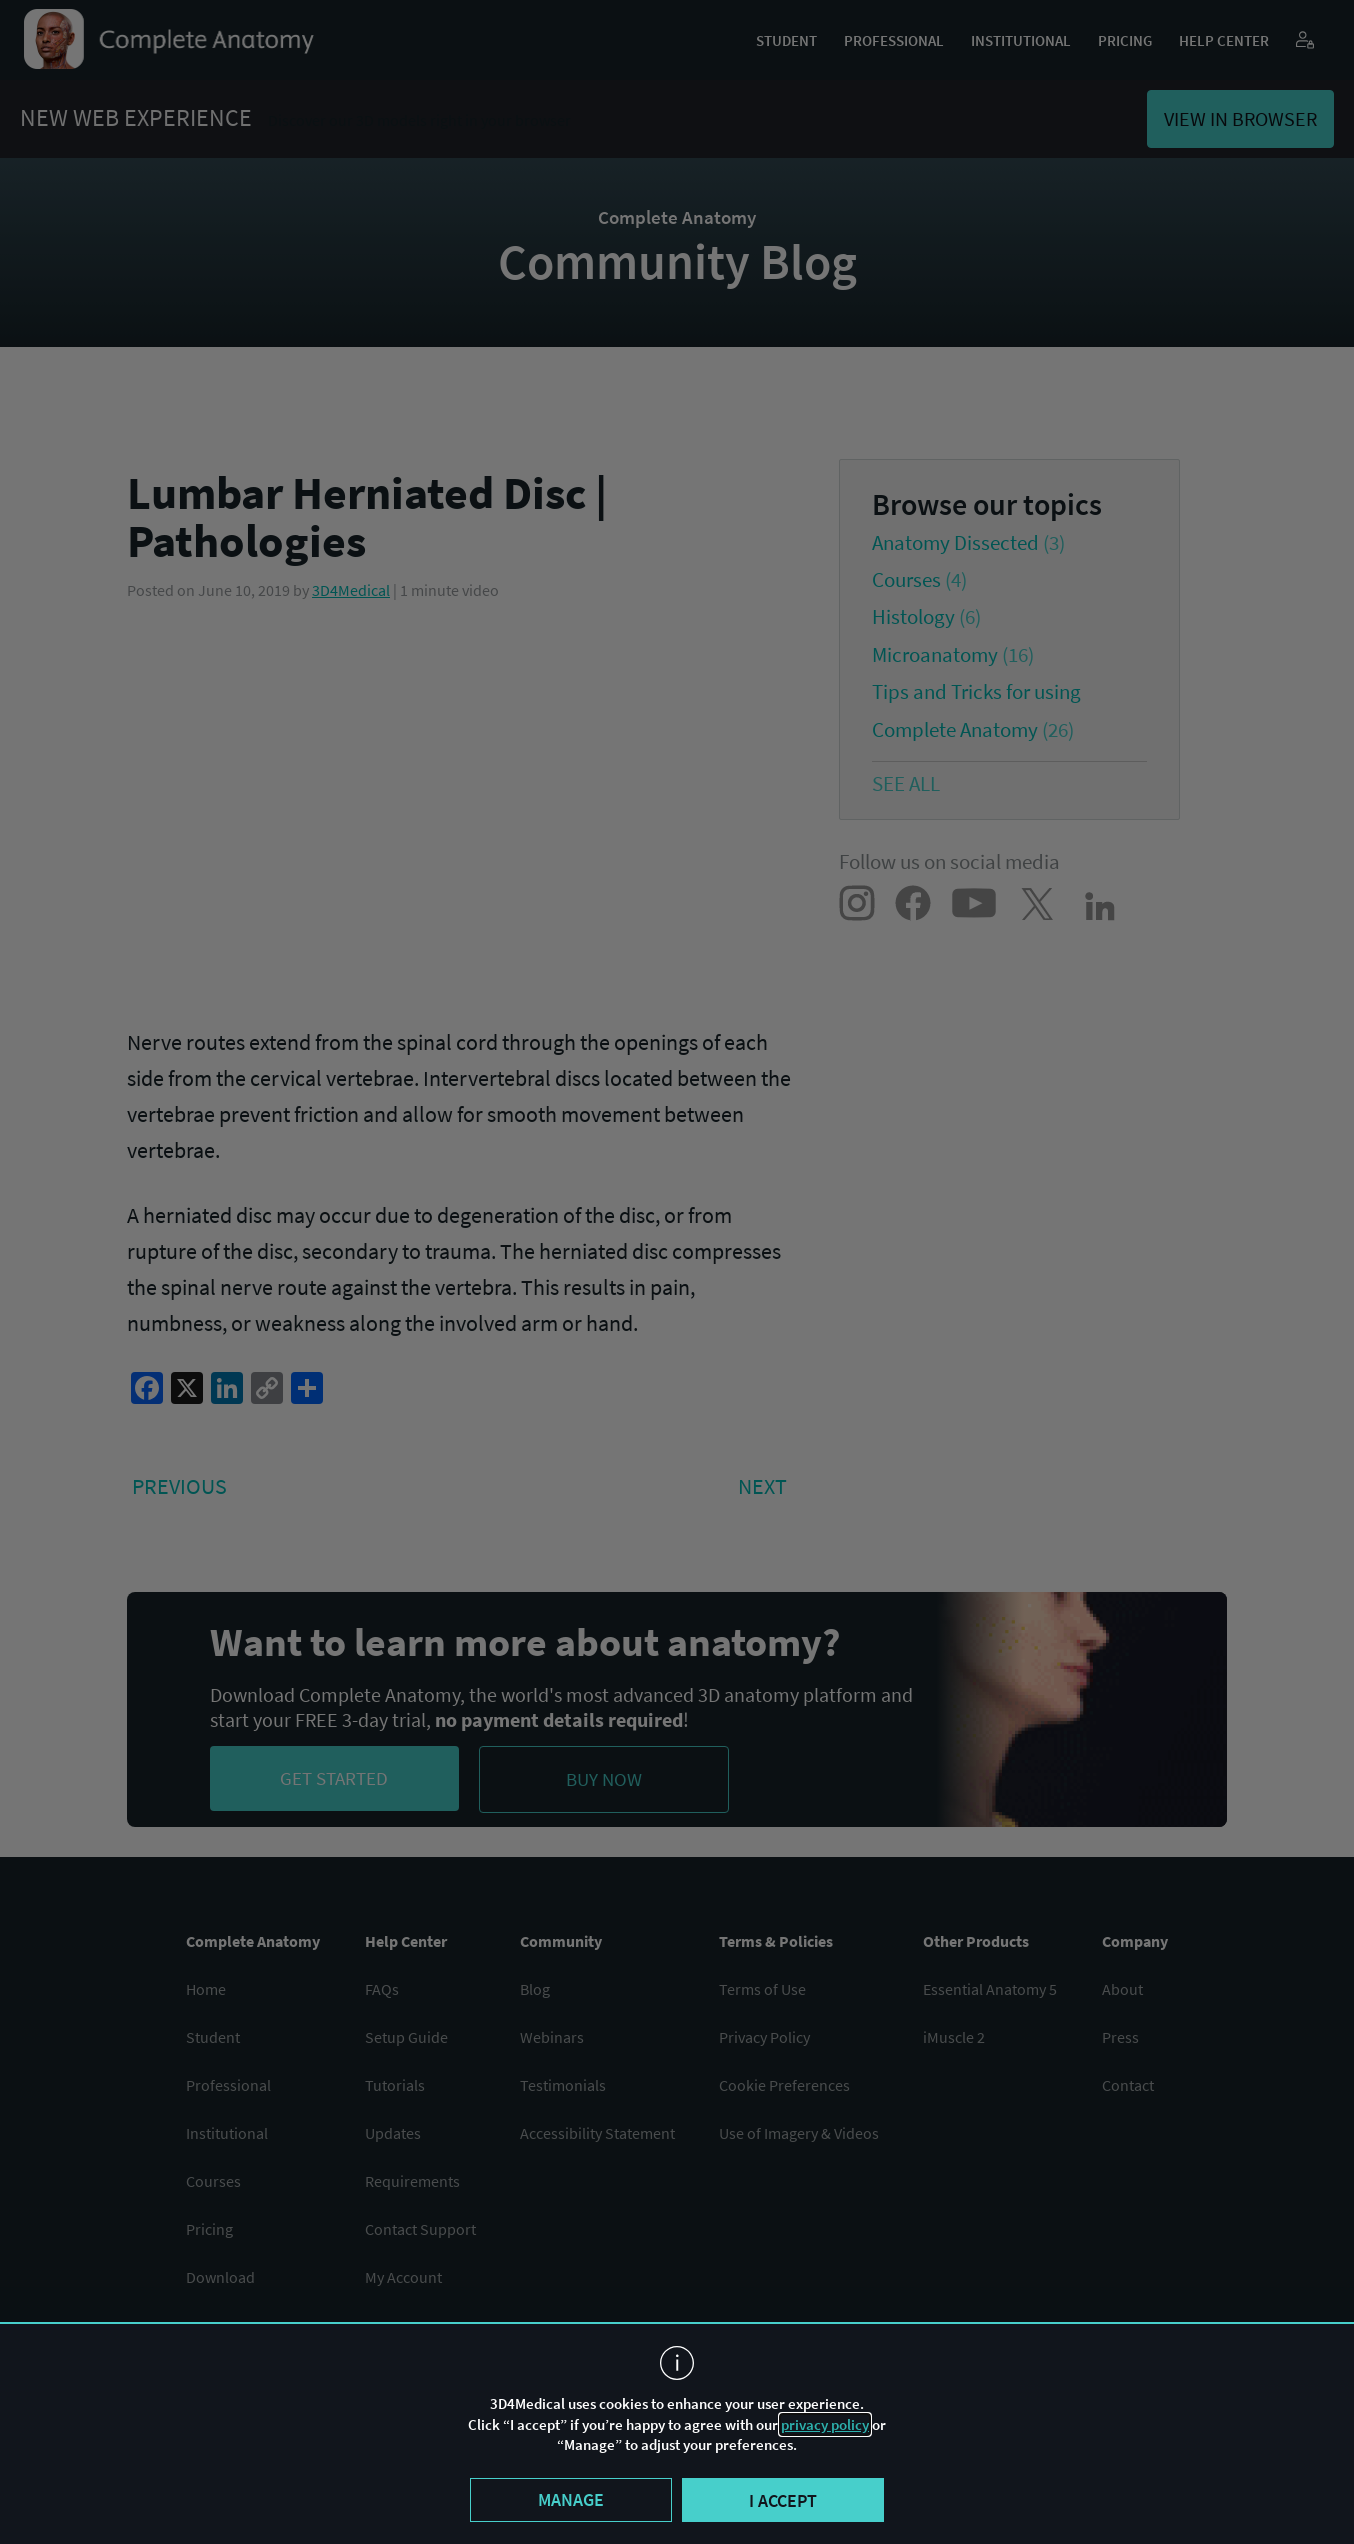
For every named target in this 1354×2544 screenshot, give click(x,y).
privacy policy (825, 2424)
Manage (571, 2499)
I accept (783, 2500)
